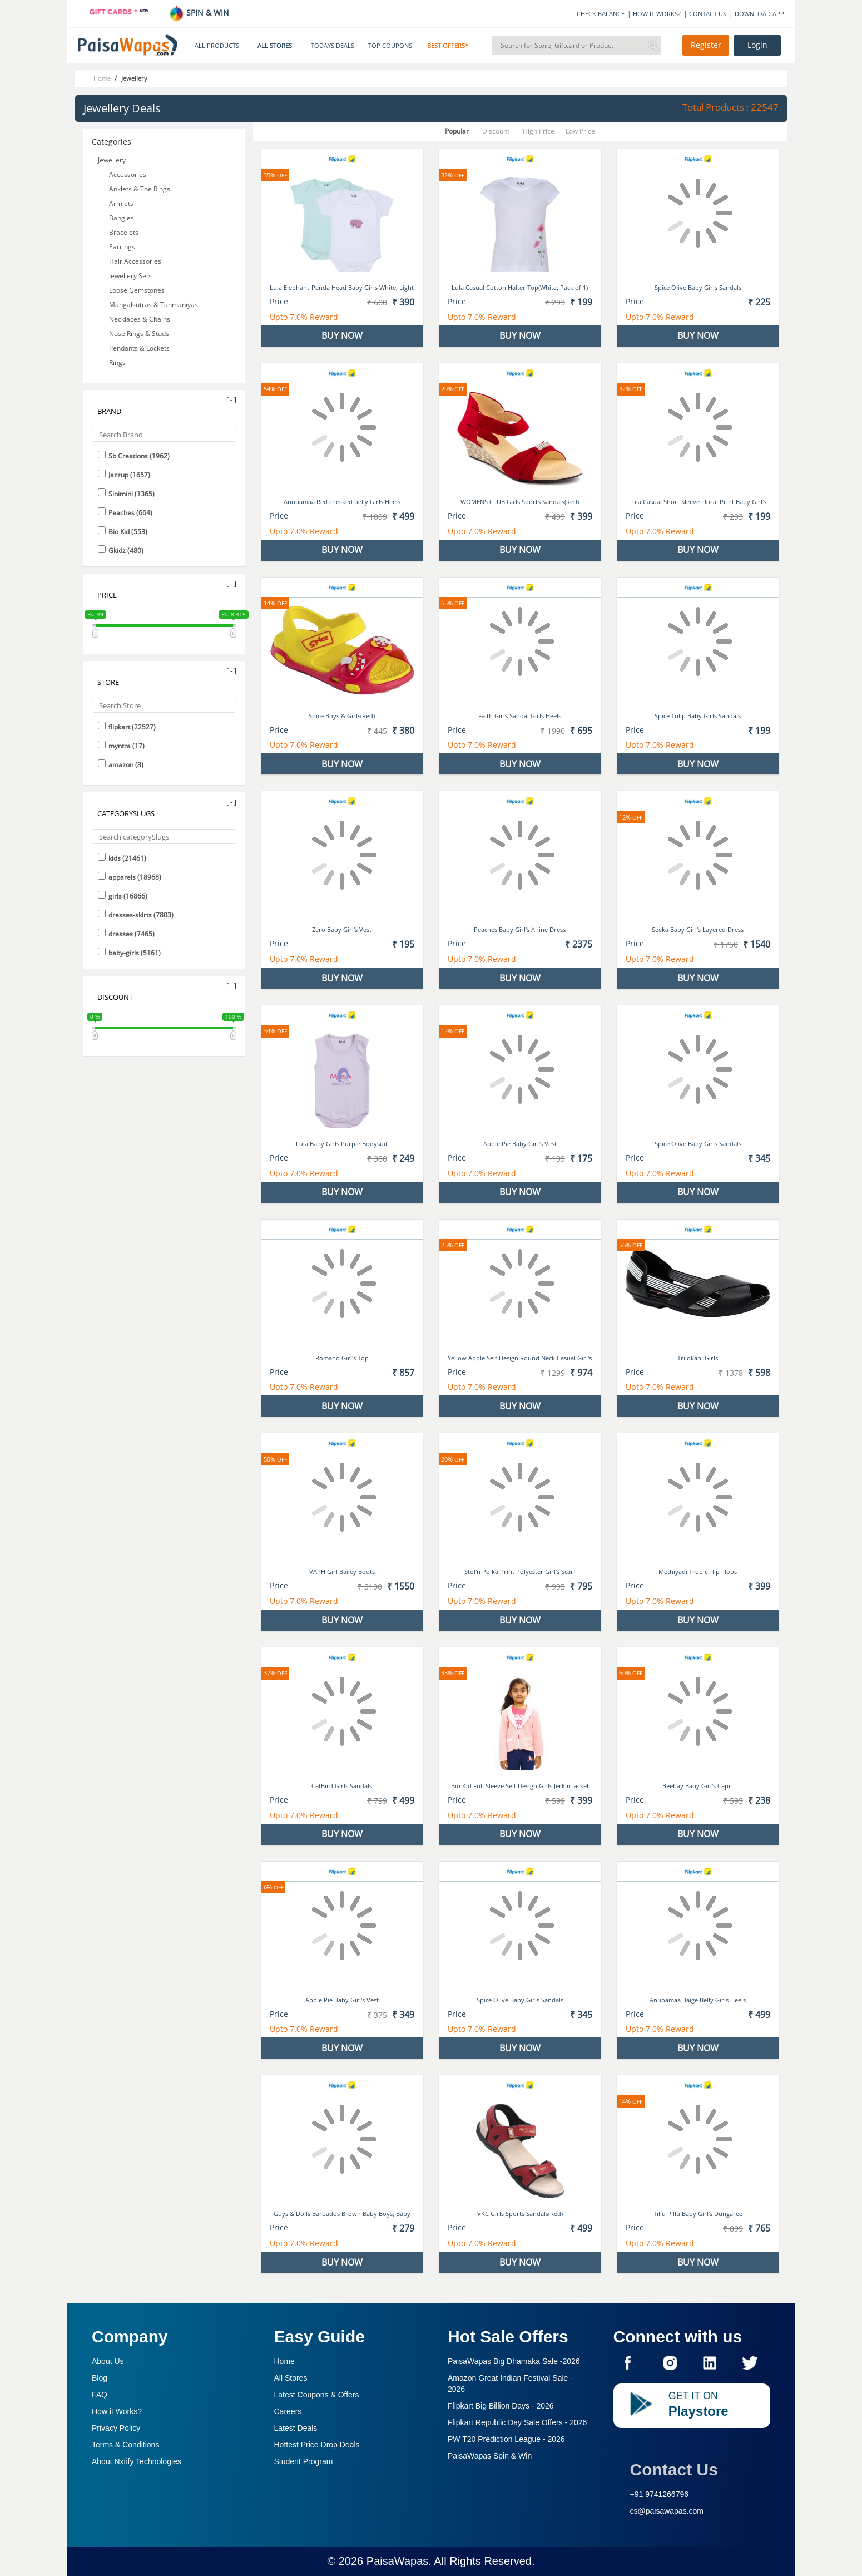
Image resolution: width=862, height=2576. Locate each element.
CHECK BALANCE (601, 13)
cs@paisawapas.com (667, 2510)
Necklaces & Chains (139, 319)
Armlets (121, 203)
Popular (457, 131)
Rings (117, 362)
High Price (538, 131)
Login (757, 45)
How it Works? (117, 2411)
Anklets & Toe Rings (139, 189)
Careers (288, 2411)
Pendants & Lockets (139, 348)
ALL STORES (274, 46)
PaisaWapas (397, 2561)
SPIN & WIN (199, 12)
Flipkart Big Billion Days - (501, 2405)
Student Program (303, 2461)
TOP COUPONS (390, 46)
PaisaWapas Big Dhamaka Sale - (514, 2361)
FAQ (99, 2394)
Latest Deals (296, 2428)
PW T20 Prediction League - (506, 2439)
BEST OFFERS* (447, 46)
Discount (495, 131)
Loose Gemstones (137, 290)
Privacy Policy (116, 2428)
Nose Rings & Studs (139, 333)
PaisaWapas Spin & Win (490, 2455)
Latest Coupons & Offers (316, 2394)
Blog (99, 2377)
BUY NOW (342, 335)
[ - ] (231, 399)
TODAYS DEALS (332, 46)
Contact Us (674, 2469)
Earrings (122, 246)
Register (706, 45)
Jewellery (112, 160)
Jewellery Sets (130, 275)
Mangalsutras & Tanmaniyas (153, 304)
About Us (108, 2361)
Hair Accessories (135, 261)
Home (284, 2361)
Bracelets (123, 232)
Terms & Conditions (125, 2444)
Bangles (121, 218)
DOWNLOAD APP (759, 13)
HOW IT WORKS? (657, 13)
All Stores (291, 2377)
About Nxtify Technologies (136, 2461)
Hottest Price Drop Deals (317, 2444)
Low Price (580, 131)
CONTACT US (707, 13)
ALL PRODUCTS (217, 46)
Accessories (127, 174)
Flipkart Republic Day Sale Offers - (517, 2422)
